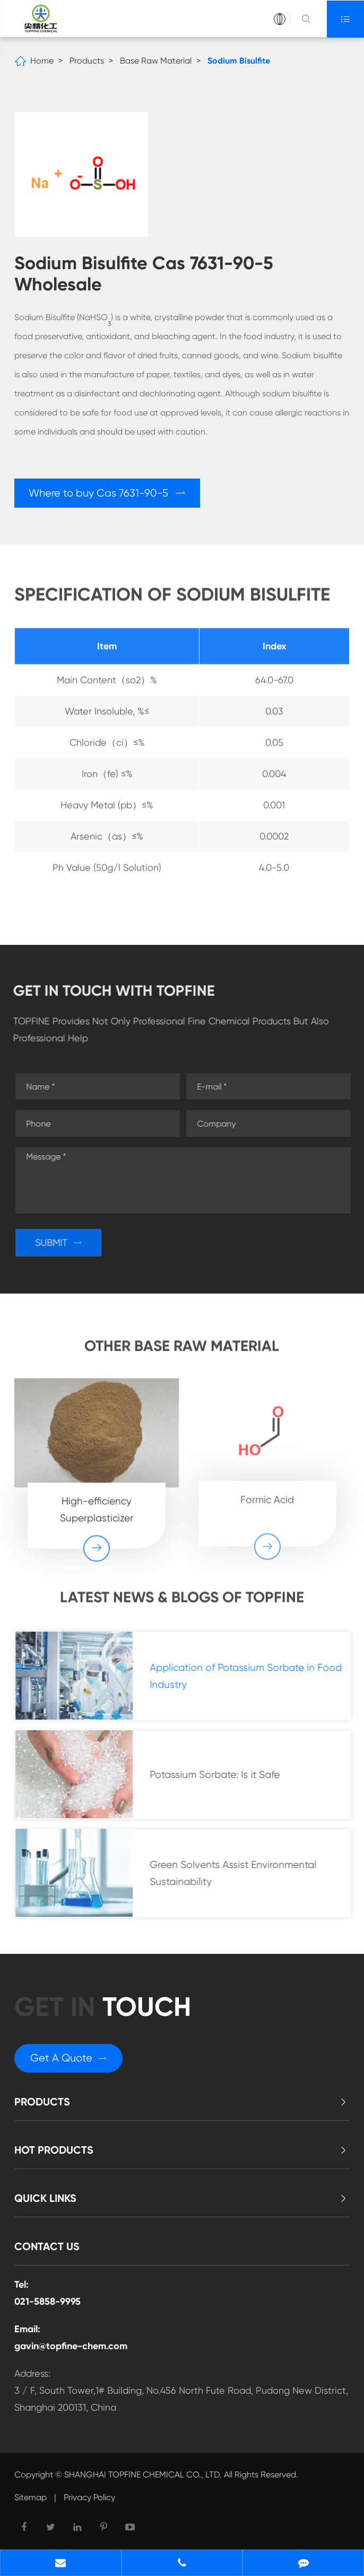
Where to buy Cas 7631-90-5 (107, 493)
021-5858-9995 (47, 2301)
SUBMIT (63, 1242)
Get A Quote (68, 2058)
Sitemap (30, 2497)
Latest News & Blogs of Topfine (182, 1602)
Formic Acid (267, 1493)
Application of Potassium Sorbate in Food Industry (251, 1675)
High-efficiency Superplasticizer (96, 1503)
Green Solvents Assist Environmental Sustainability (238, 1872)
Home (42, 61)
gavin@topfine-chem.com (70, 2346)
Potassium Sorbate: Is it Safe (220, 1774)
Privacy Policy (89, 2497)
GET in (102, 2007)
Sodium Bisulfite (238, 61)
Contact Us (47, 2246)
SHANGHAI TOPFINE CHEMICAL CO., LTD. (143, 2474)
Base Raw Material (156, 61)
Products (87, 61)
